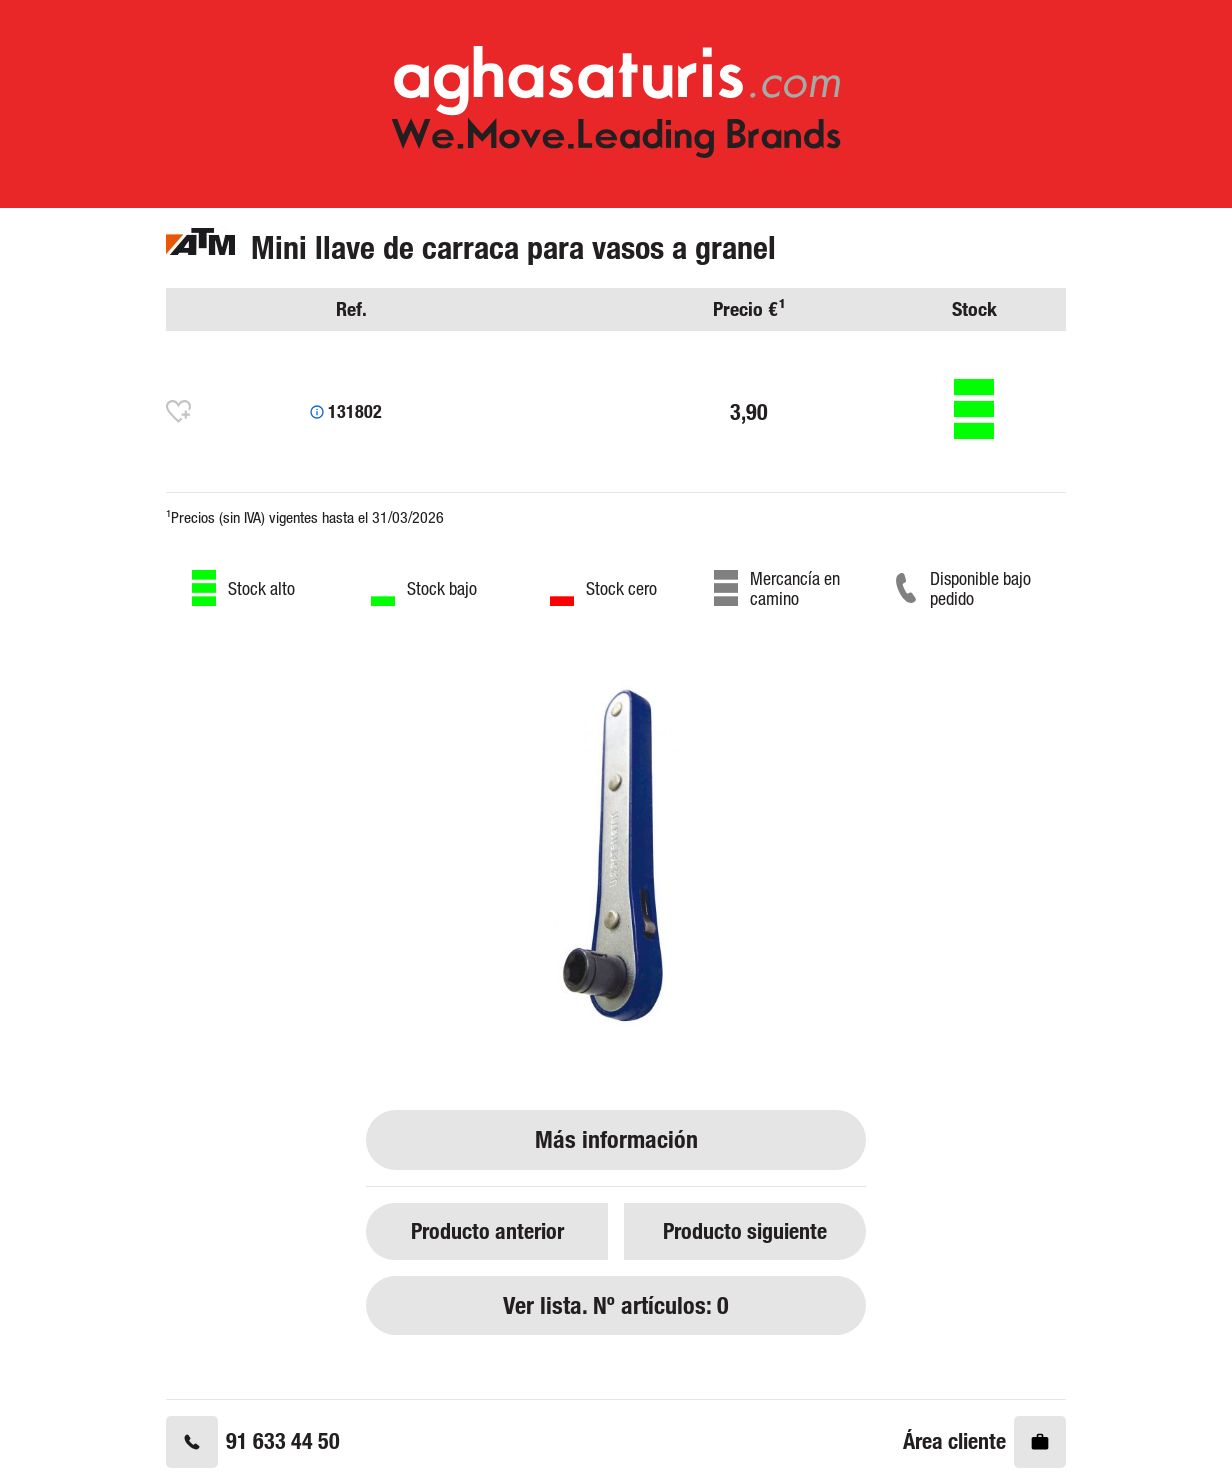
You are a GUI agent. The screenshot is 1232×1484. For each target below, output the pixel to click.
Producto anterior (487, 1230)
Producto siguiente (745, 1230)
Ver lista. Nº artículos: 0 (616, 1305)
